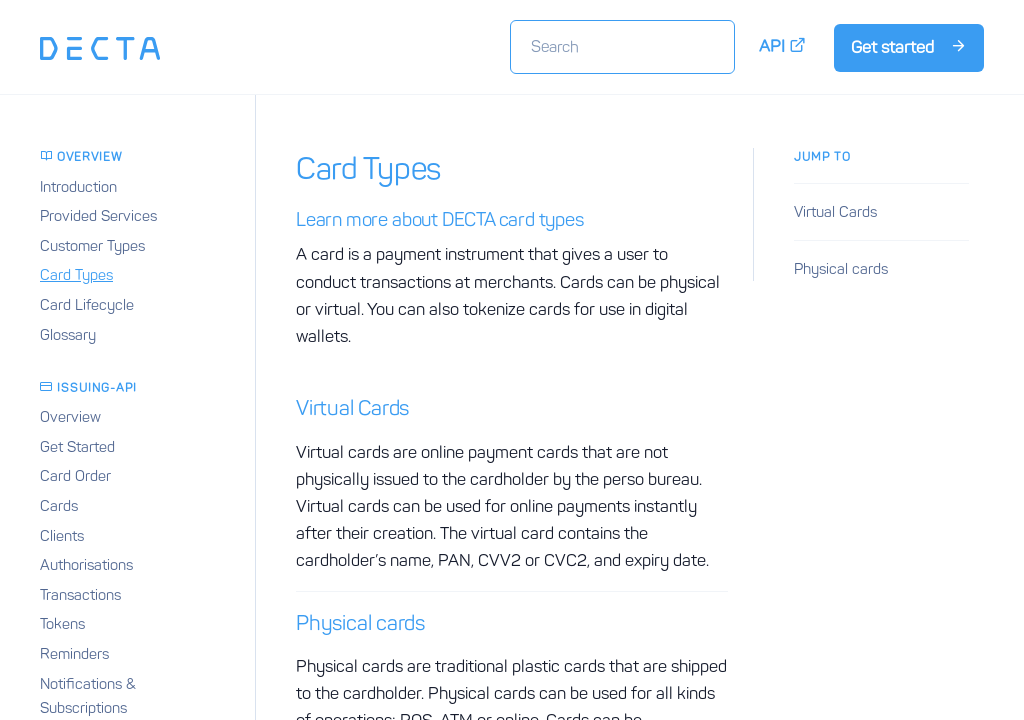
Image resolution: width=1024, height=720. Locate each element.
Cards (59, 506)
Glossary (68, 335)
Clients (62, 536)
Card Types (76, 275)
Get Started (77, 447)
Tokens (62, 624)
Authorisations (86, 565)
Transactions (80, 595)
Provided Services (98, 216)
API (782, 46)
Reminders (74, 654)
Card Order (75, 476)
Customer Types (92, 246)
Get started (909, 47)
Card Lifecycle (87, 305)
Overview (70, 417)
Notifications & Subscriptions (88, 696)
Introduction (78, 187)
